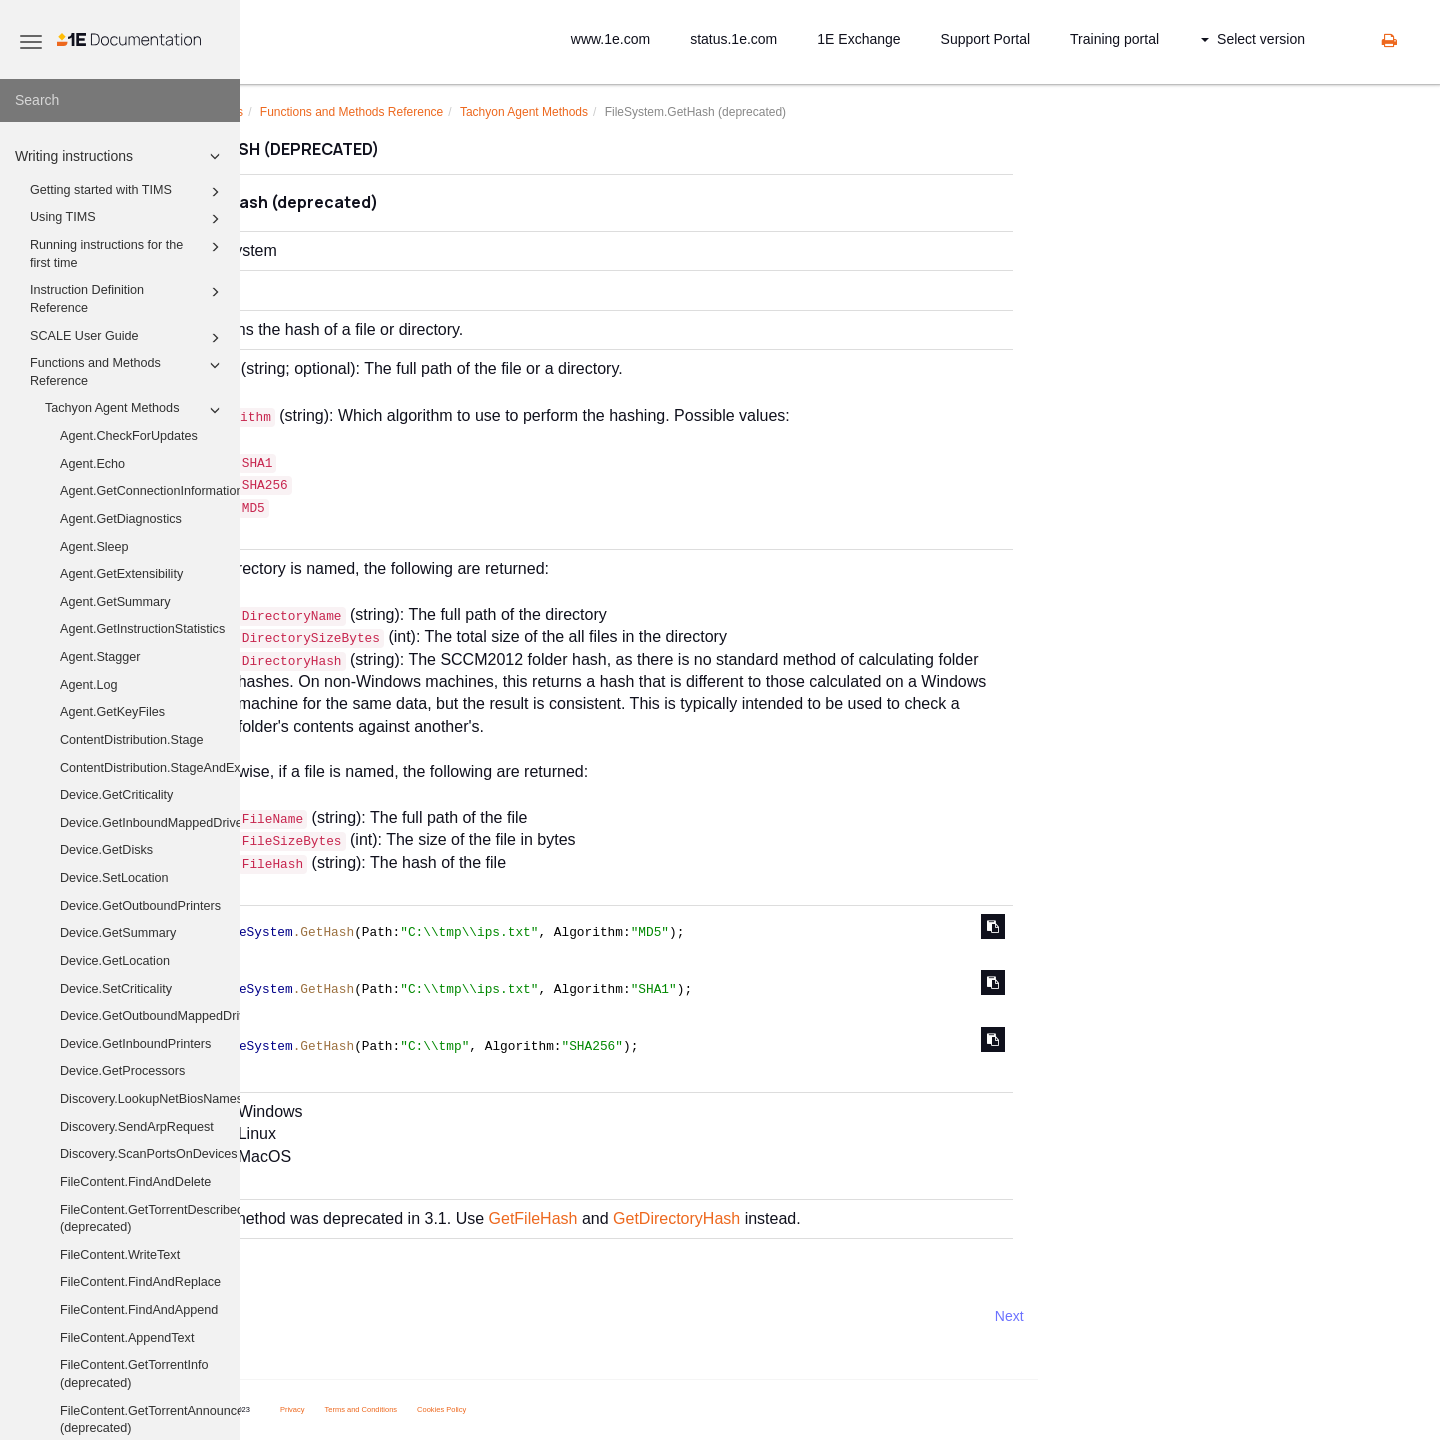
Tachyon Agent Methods (135, 410)
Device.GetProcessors (122, 1071)
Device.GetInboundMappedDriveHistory (150, 823)
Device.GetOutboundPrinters (140, 906)
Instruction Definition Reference (128, 298)
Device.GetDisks (106, 850)
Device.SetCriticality (116, 989)
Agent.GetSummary (115, 602)
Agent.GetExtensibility (121, 574)
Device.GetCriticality (116, 795)
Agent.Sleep (94, 547)
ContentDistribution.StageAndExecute (150, 768)
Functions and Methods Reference (128, 371)
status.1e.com (733, 39)
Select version (1253, 39)
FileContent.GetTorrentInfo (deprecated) (134, 1374)
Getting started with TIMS (128, 192)
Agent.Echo (92, 464)
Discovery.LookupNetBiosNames (150, 1099)
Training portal (1114, 39)
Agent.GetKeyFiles (112, 712)
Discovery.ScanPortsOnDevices (149, 1154)
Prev (293, 1316)
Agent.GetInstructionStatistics (142, 629)
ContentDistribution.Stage (132, 740)
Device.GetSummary (118, 933)
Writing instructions (120, 156)
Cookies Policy (628, 1409)
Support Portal (986, 39)
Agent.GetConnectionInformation (150, 491)
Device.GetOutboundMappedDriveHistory (150, 1016)
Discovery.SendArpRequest (137, 1127)
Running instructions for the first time (128, 253)
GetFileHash (720, 1218)
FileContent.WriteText (120, 1255)
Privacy (479, 1409)
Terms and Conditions (548, 1409)
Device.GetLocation (115, 961)
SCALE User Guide (128, 338)
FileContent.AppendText (127, 1338)
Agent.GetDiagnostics (121, 519)
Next (1196, 1316)
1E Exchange (858, 39)
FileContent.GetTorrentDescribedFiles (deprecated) (150, 1219)
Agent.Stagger (100, 657)
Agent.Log (88, 685)
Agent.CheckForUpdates (129, 436)
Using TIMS (128, 219)
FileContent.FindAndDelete (135, 1182)
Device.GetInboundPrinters (135, 1044)
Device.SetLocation (114, 878)
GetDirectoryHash (863, 1218)
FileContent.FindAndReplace (140, 1282)
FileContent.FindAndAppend (139, 1310)
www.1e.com (610, 39)
